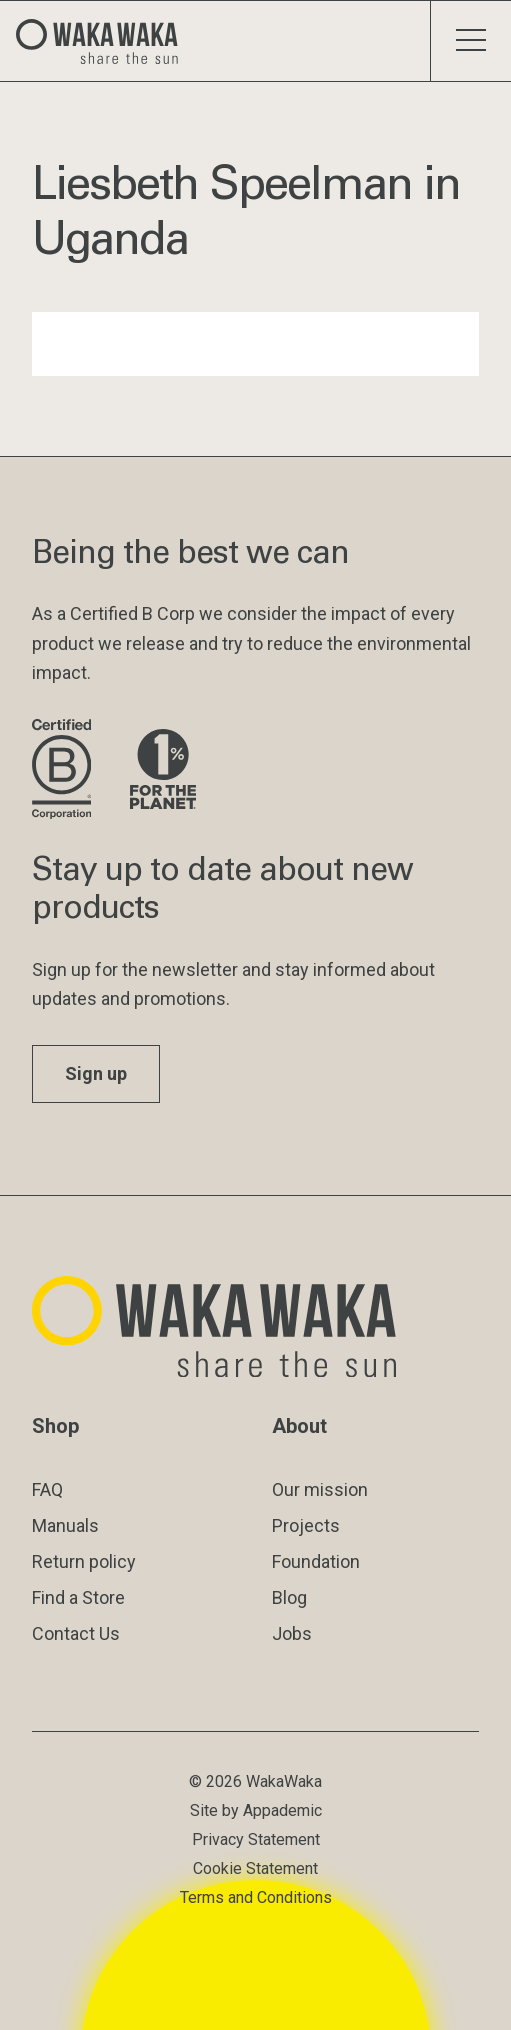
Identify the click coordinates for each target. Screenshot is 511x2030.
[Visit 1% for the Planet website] (163, 770)
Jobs (292, 1633)
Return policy (84, 1561)
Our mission (320, 1489)
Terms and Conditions (256, 1897)
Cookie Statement (255, 1868)
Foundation (316, 1561)
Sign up (96, 1073)
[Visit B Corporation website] (65, 770)
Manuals (65, 1525)
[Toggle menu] (470, 41)
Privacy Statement (256, 1839)
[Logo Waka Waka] (105, 41)
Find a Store (78, 1597)
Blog (289, 1597)
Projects (306, 1525)
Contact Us (76, 1633)
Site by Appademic (256, 1810)
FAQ (47, 1489)
